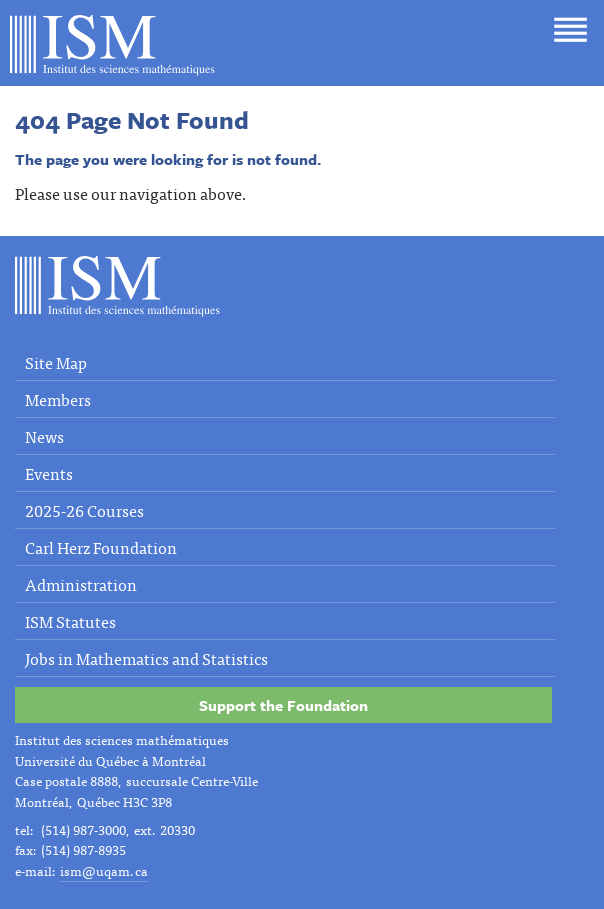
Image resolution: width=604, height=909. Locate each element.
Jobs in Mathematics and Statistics (146, 658)
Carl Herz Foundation (101, 547)
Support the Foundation (283, 705)
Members (58, 399)
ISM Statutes (70, 621)
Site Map (56, 362)
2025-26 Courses (84, 510)
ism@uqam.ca (104, 870)
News (44, 436)
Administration (81, 584)
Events (49, 473)
